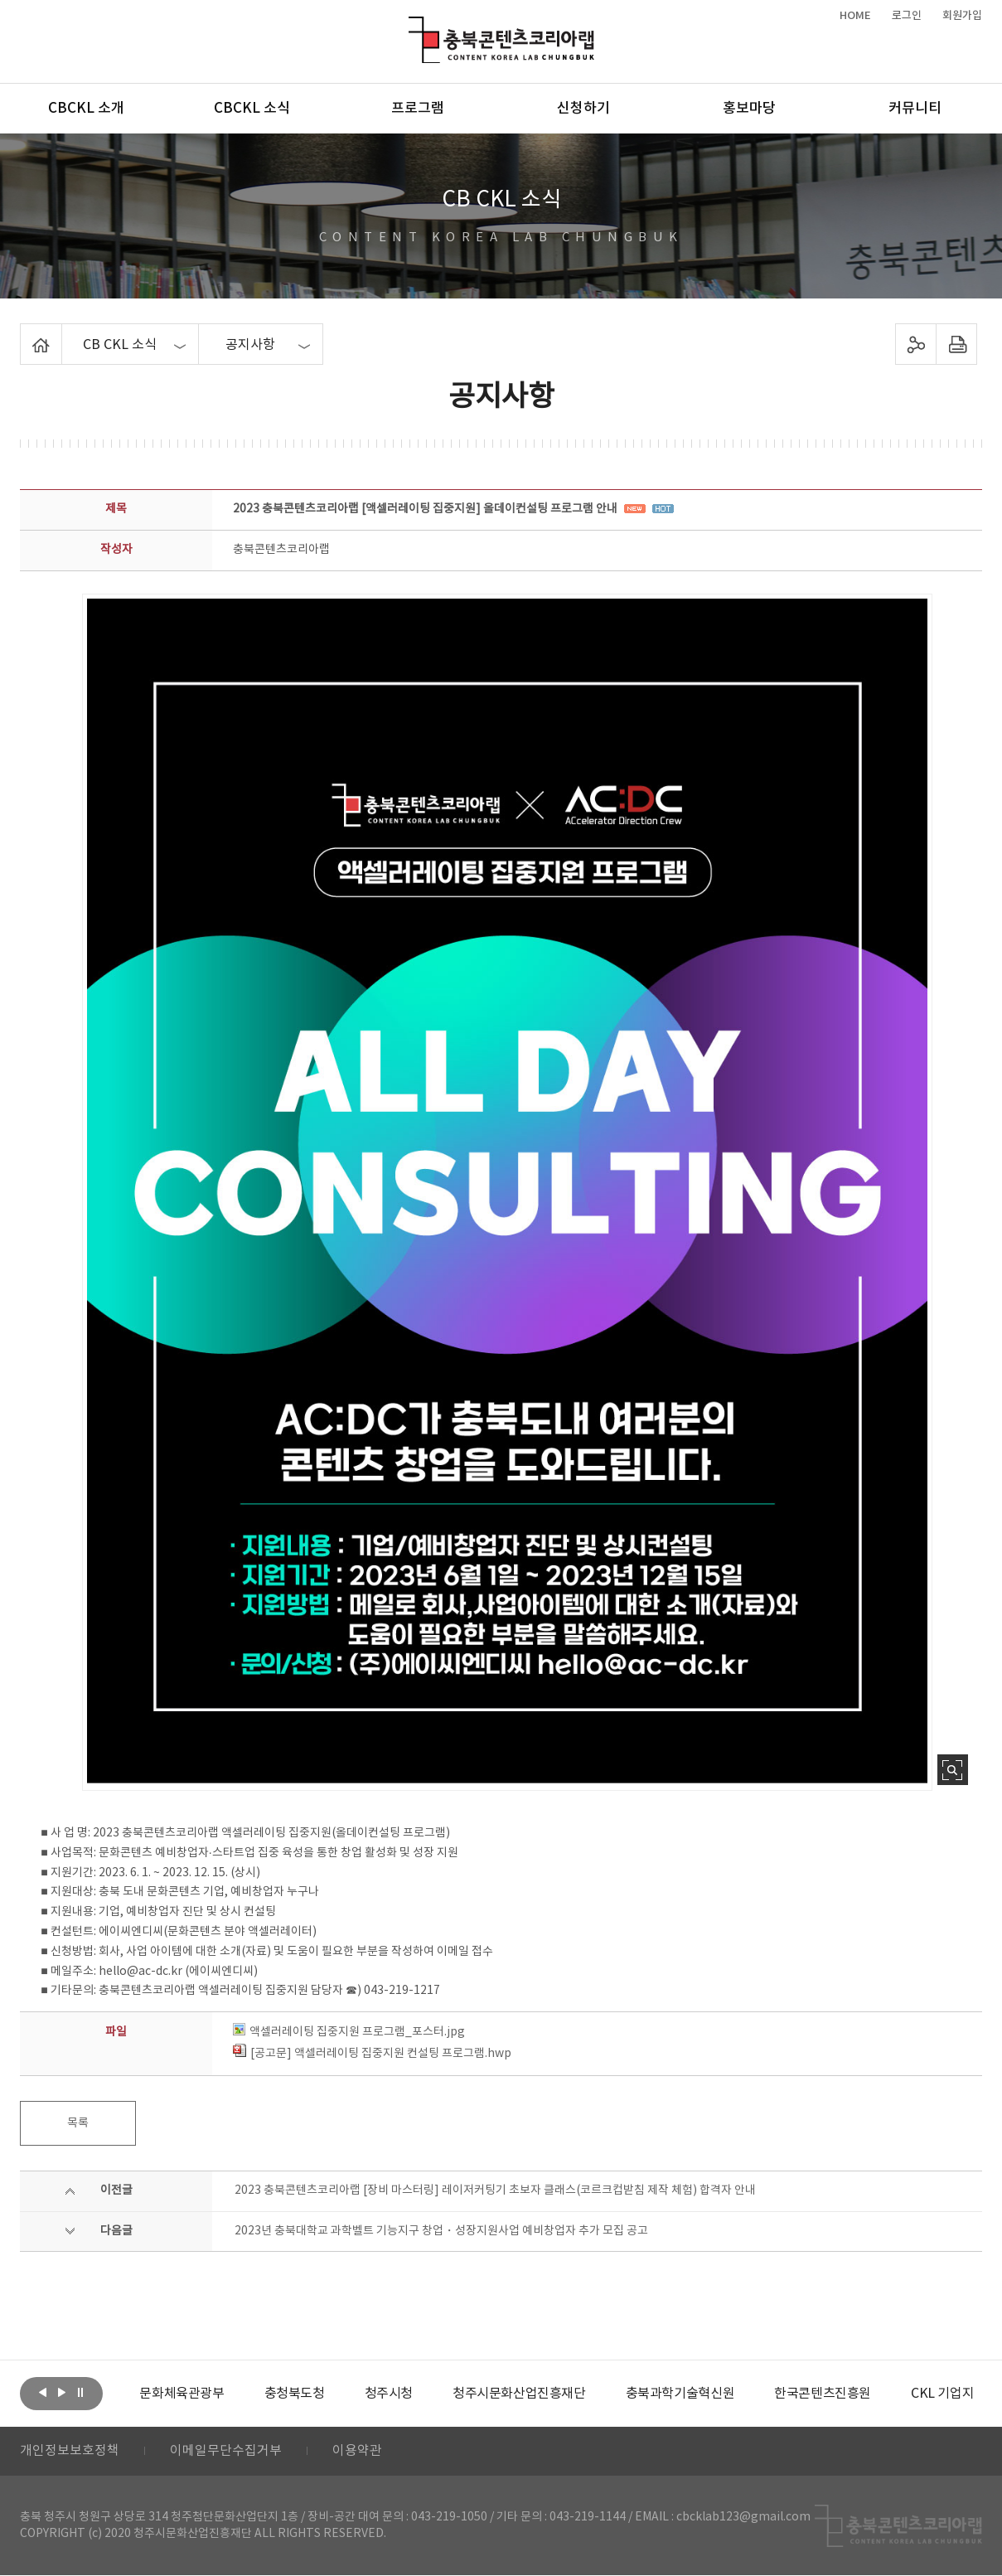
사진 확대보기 (952, 1769)
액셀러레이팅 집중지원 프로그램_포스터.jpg (349, 2032)
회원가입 (962, 15)
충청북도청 (294, 2393)
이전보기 (42, 2392)
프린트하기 (957, 344)
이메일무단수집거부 (226, 2451)
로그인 (907, 15)
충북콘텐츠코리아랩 (412, 26)
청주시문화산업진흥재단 (519, 2393)
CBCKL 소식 (252, 108)
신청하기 (583, 108)
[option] (181, 2393)
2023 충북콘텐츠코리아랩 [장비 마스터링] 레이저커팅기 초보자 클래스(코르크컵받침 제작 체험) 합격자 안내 (495, 2190)
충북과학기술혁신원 (679, 2393)
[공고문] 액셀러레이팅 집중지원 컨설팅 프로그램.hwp (372, 2053)
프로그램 (417, 108)
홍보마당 (749, 108)
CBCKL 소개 (86, 108)
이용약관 (357, 2451)
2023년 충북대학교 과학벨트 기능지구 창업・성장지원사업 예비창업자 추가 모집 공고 (441, 2231)
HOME (855, 15)
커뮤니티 (914, 108)
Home (24, 333)
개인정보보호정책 (69, 2451)
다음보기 (61, 2392)
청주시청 (388, 2393)
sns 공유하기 (916, 344)
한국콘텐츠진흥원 (822, 2393)
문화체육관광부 (181, 2393)
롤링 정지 (80, 2392)
